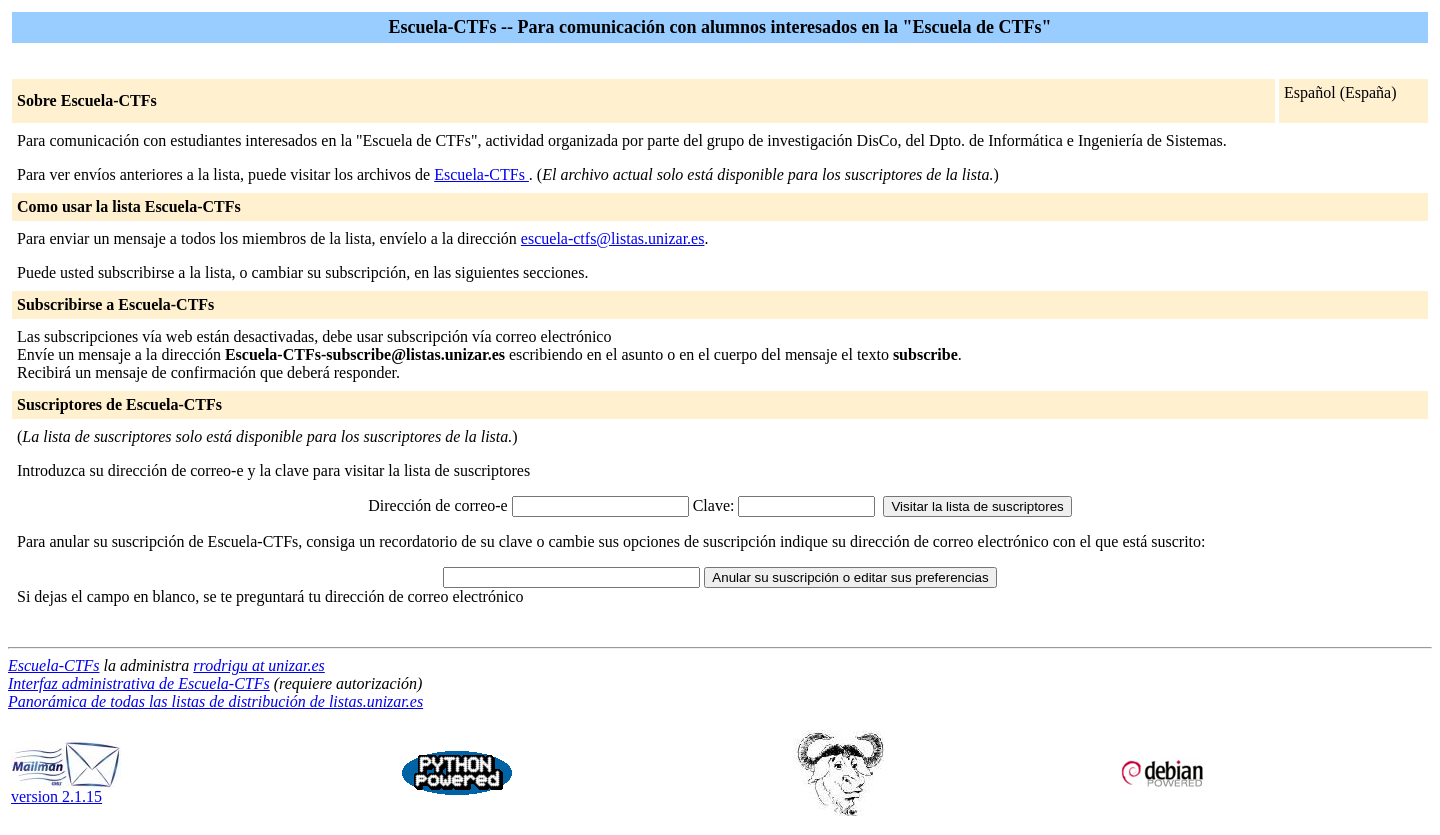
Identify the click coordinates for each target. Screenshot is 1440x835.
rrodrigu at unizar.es (258, 665)
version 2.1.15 (66, 789)
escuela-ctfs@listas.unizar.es (613, 238)
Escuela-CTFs (481, 174)
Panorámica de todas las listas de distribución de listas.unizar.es (215, 701)
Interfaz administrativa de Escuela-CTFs (139, 683)
